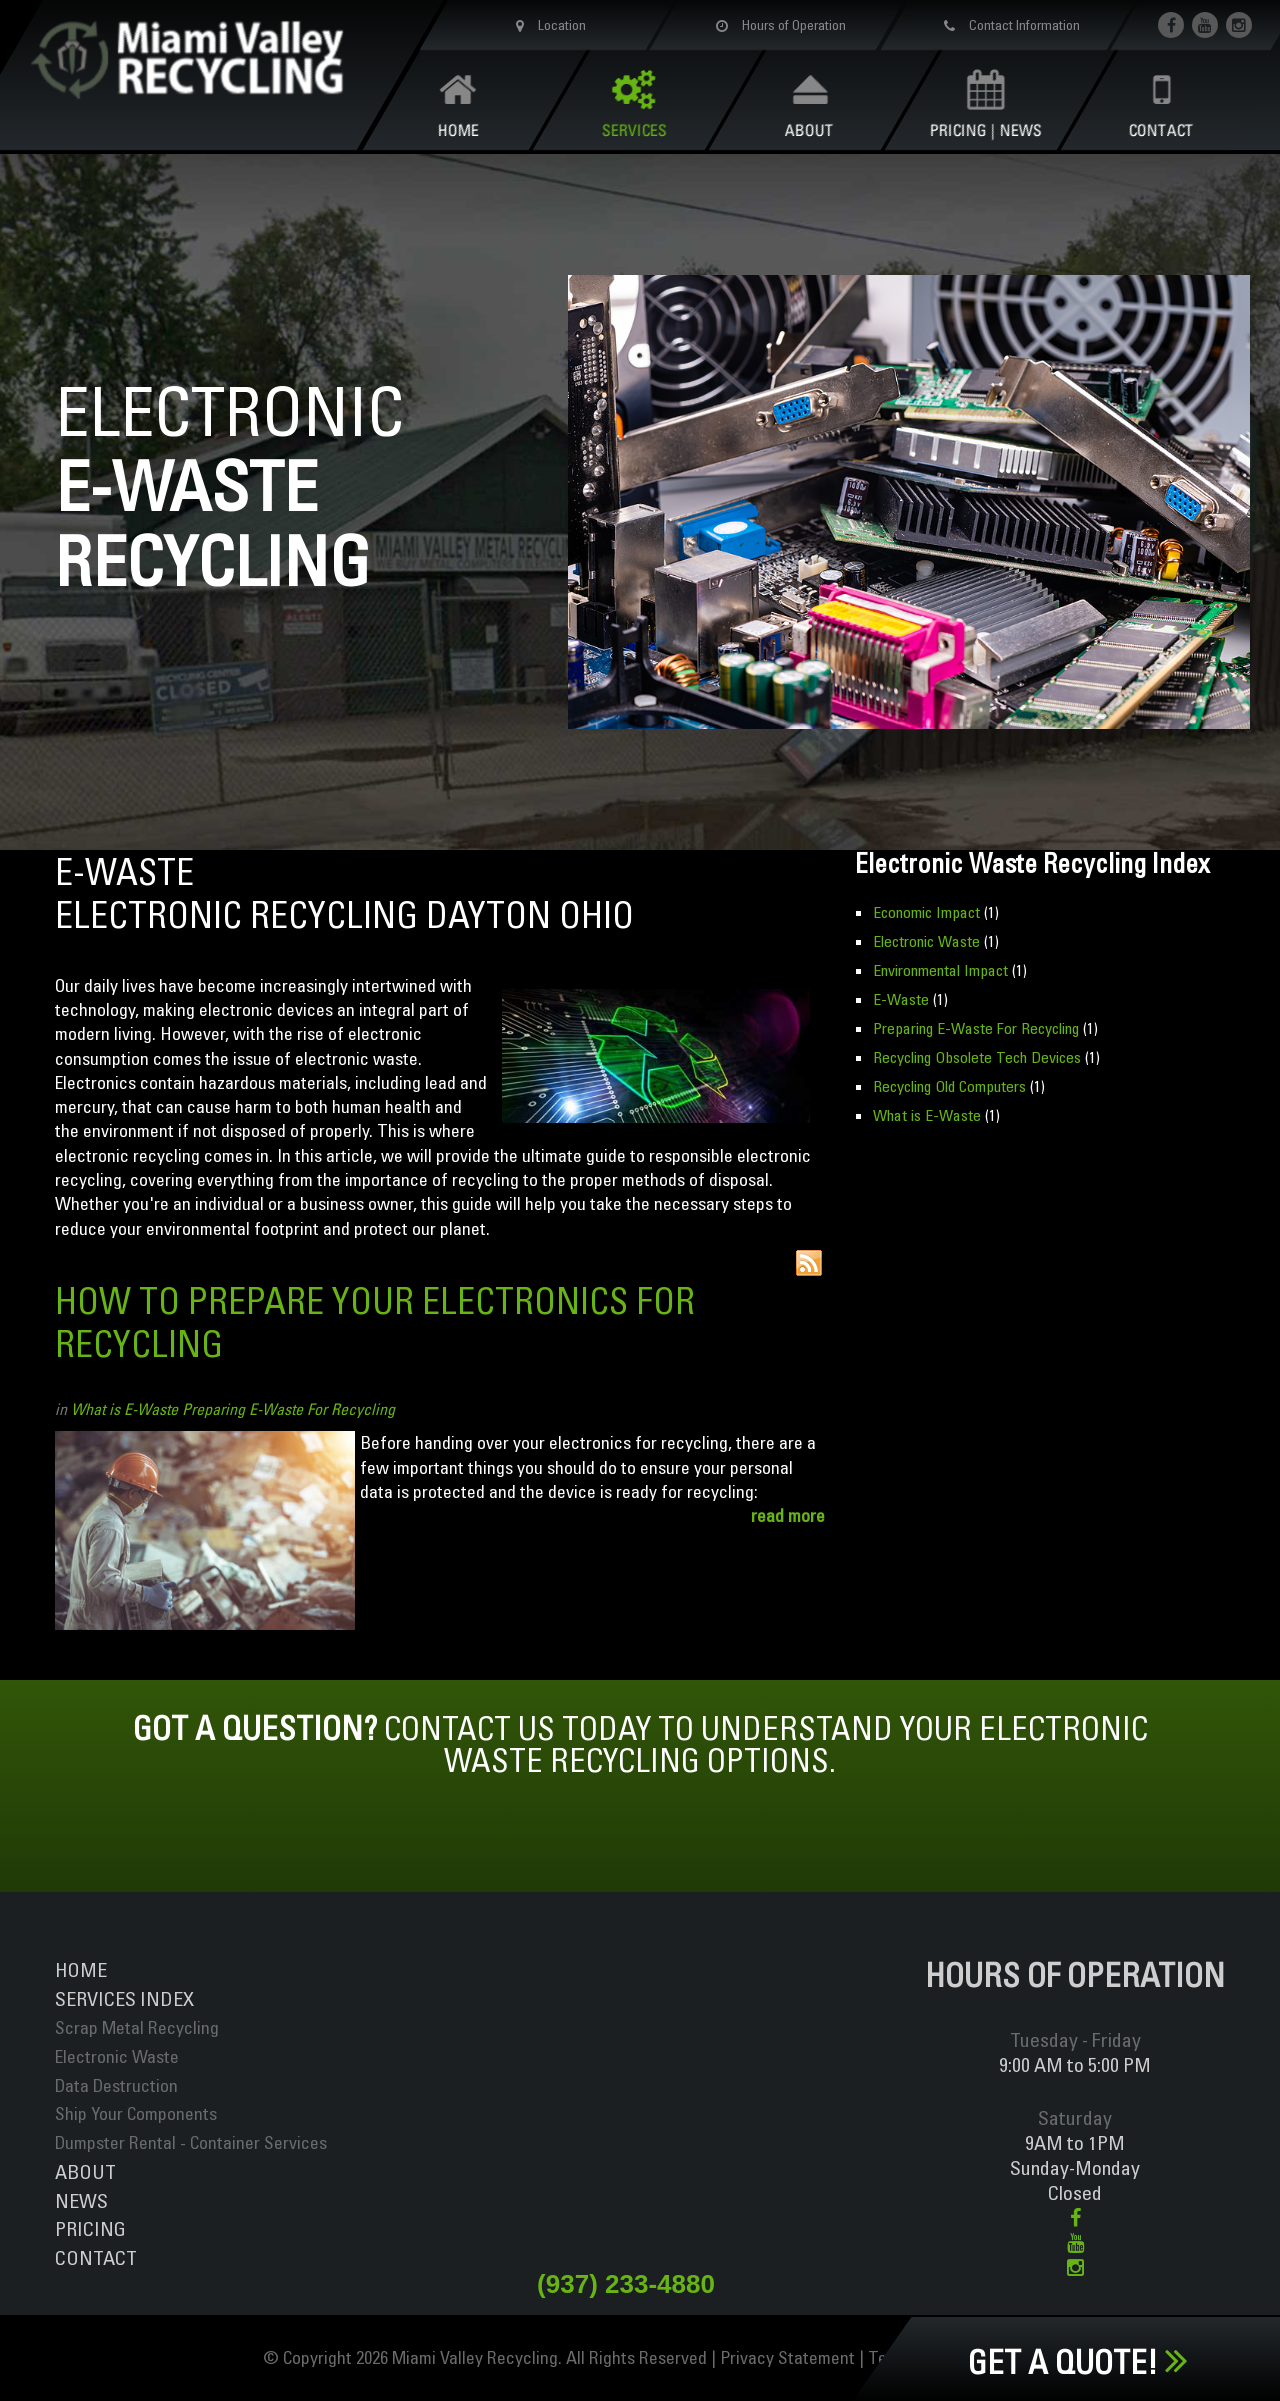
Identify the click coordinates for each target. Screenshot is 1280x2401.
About (85, 2171)
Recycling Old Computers (949, 1086)
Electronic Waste (926, 941)
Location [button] (547, 25)
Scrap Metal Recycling (137, 2027)
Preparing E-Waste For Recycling (288, 1409)
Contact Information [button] (1008, 25)
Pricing (90, 2228)
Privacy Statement (787, 2357)
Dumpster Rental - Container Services (191, 2142)
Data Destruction (116, 2085)
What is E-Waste (124, 1409)
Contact (96, 2257)
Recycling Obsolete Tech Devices (977, 1057)
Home (81, 1969)
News (81, 2200)
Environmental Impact (940, 970)
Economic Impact (926, 912)
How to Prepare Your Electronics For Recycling (375, 1322)
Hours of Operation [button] (777, 25)
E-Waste (901, 999)
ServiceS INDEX (124, 1998)
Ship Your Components (136, 2113)
